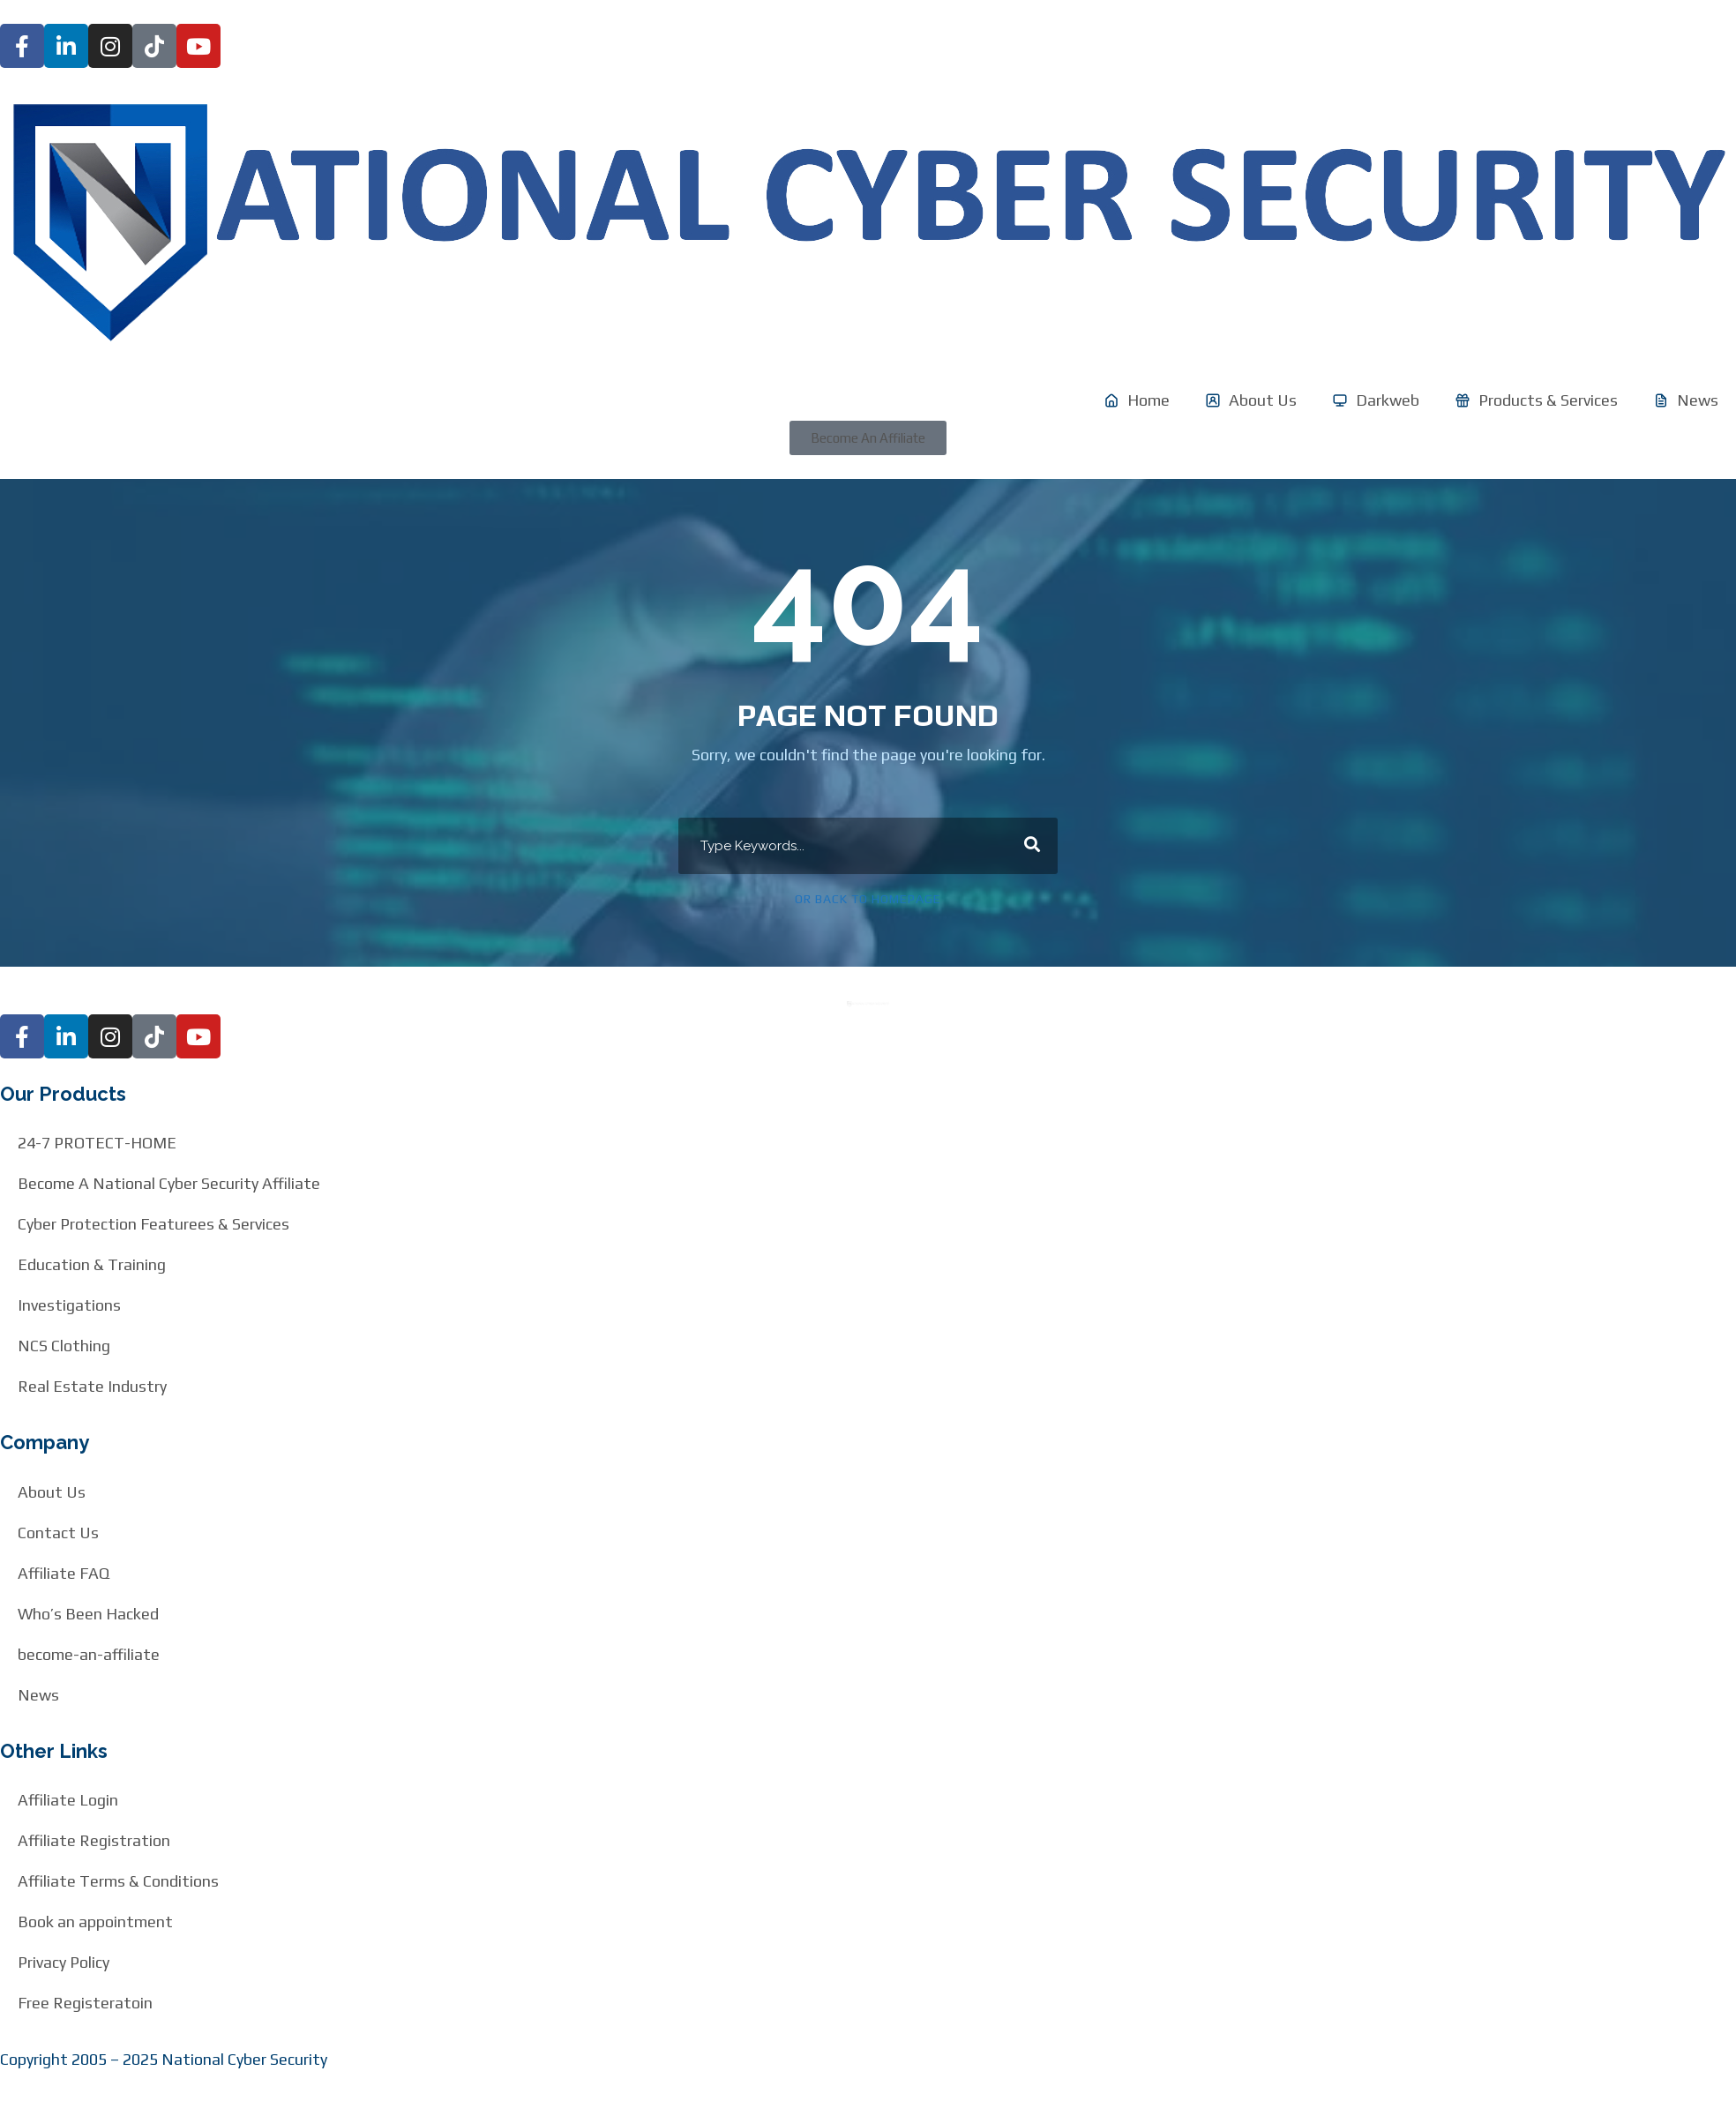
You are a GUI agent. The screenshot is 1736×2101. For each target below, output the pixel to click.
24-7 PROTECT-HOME (97, 1142)
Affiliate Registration (94, 1840)
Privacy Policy (63, 1962)
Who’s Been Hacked (88, 1613)
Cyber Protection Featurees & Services (153, 1224)
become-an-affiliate (89, 1654)
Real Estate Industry (92, 1386)
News (38, 1695)
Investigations (69, 1305)
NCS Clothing (64, 1345)
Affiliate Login (68, 1800)
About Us (52, 1492)
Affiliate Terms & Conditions (118, 1881)
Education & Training (92, 1264)
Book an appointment (95, 1921)
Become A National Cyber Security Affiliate (169, 1183)
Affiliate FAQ (63, 1573)
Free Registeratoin (85, 2002)
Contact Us (58, 1532)
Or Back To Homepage (868, 899)
